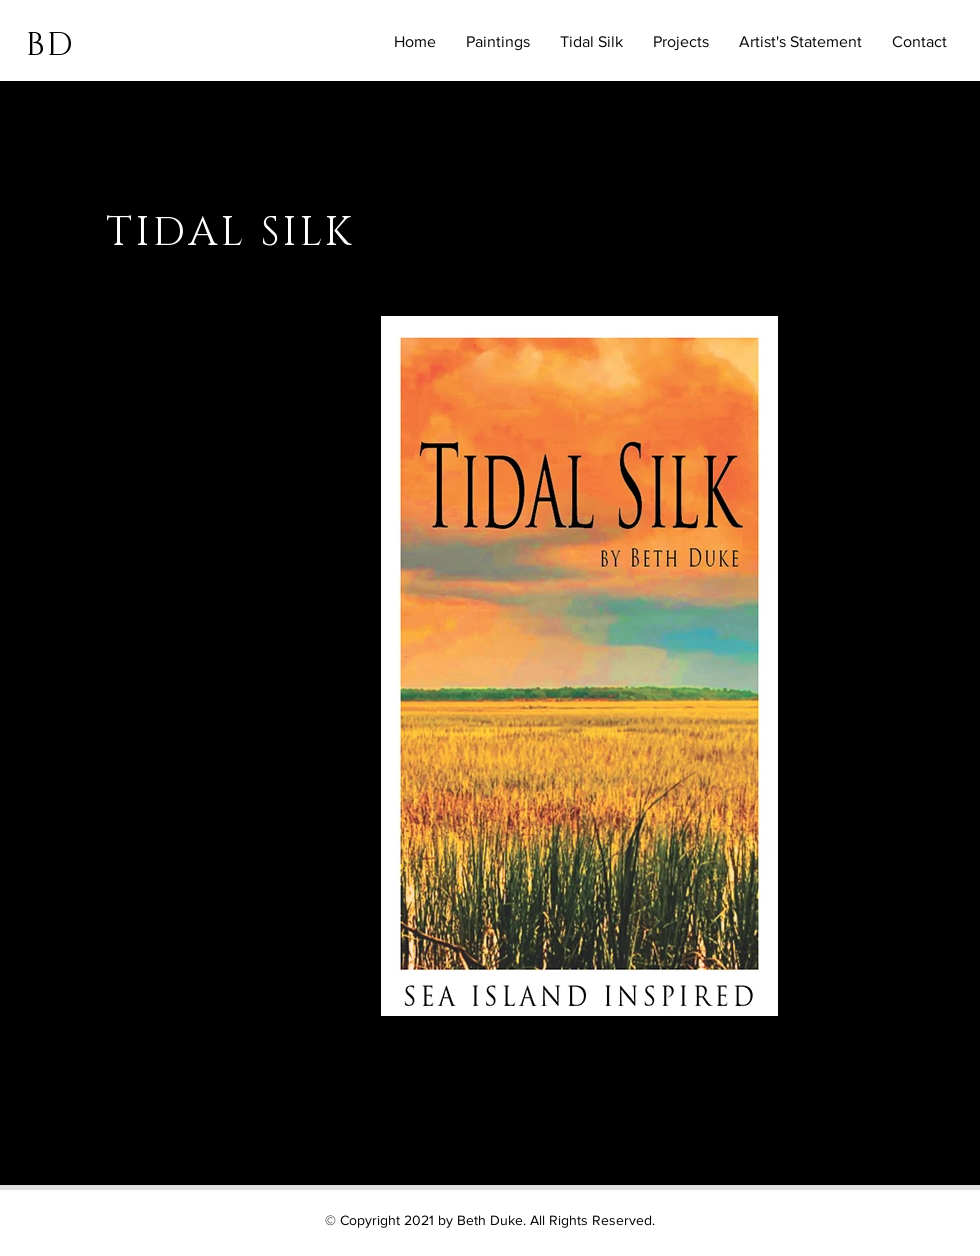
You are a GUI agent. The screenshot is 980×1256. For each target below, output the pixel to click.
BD (50, 45)
